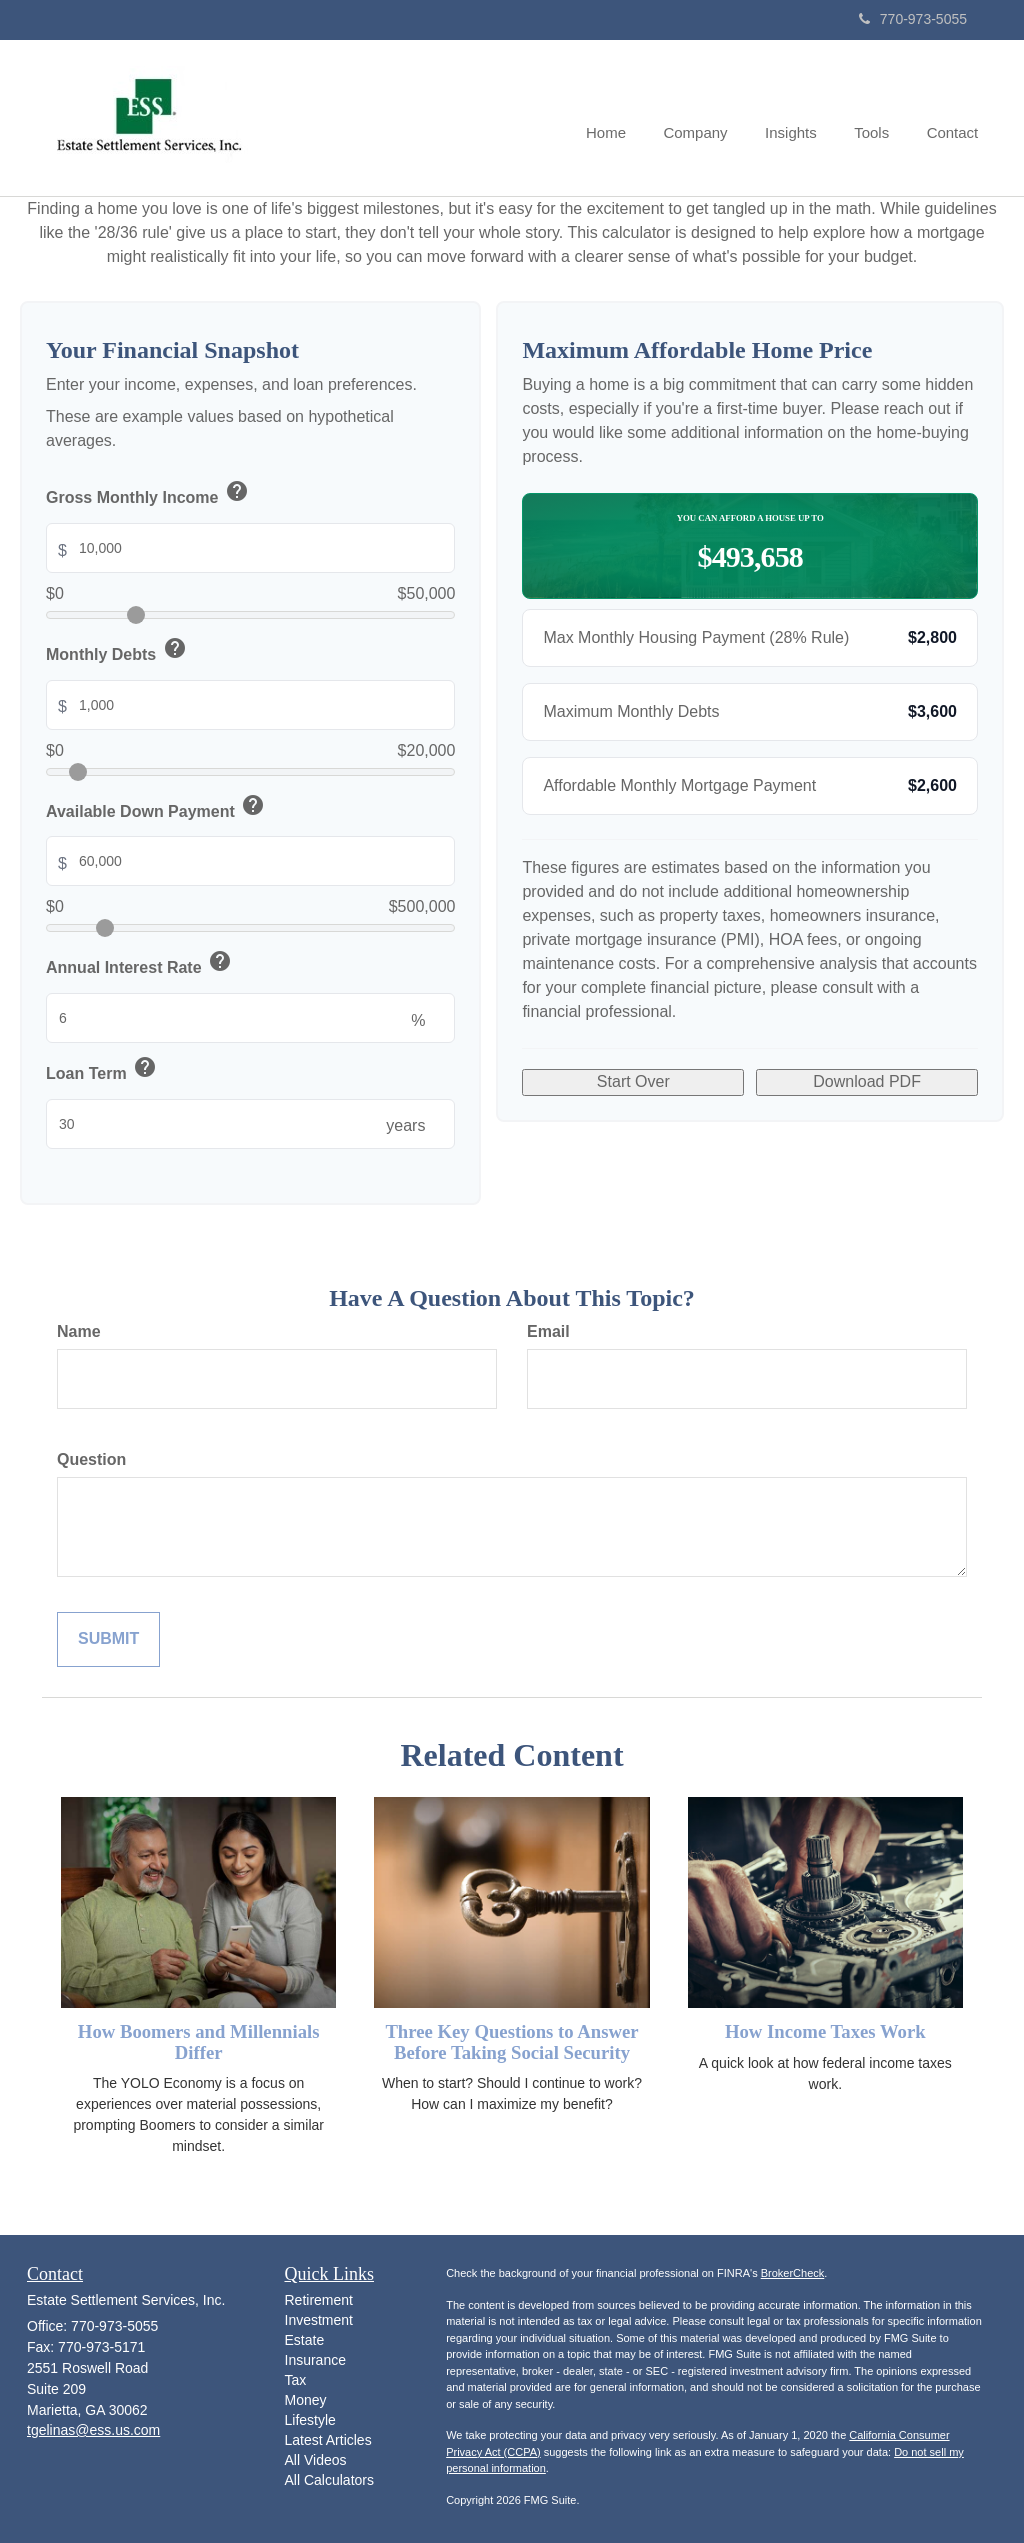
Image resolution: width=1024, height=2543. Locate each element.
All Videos (316, 2460)
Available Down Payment (156, 808)
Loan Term (102, 1070)
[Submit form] (108, 1639)
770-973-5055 (913, 19)
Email (548, 1331)
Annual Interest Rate (140, 964)
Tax (296, 2380)
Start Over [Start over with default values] (633, 1081)
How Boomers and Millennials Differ (199, 2042)
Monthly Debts (117, 651)
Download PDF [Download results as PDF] (867, 1081)
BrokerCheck (793, 2273)
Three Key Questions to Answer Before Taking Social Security (511, 2042)
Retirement (319, 2300)
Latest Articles (328, 2440)
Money (306, 2400)
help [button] (237, 491)
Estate (305, 2340)
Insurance (315, 2360)
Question (91, 1459)
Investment (319, 2320)
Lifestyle (310, 2420)
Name (79, 1331)
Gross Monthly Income (148, 494)
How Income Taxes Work (825, 2031)
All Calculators (329, 2480)
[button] (708, 118)
